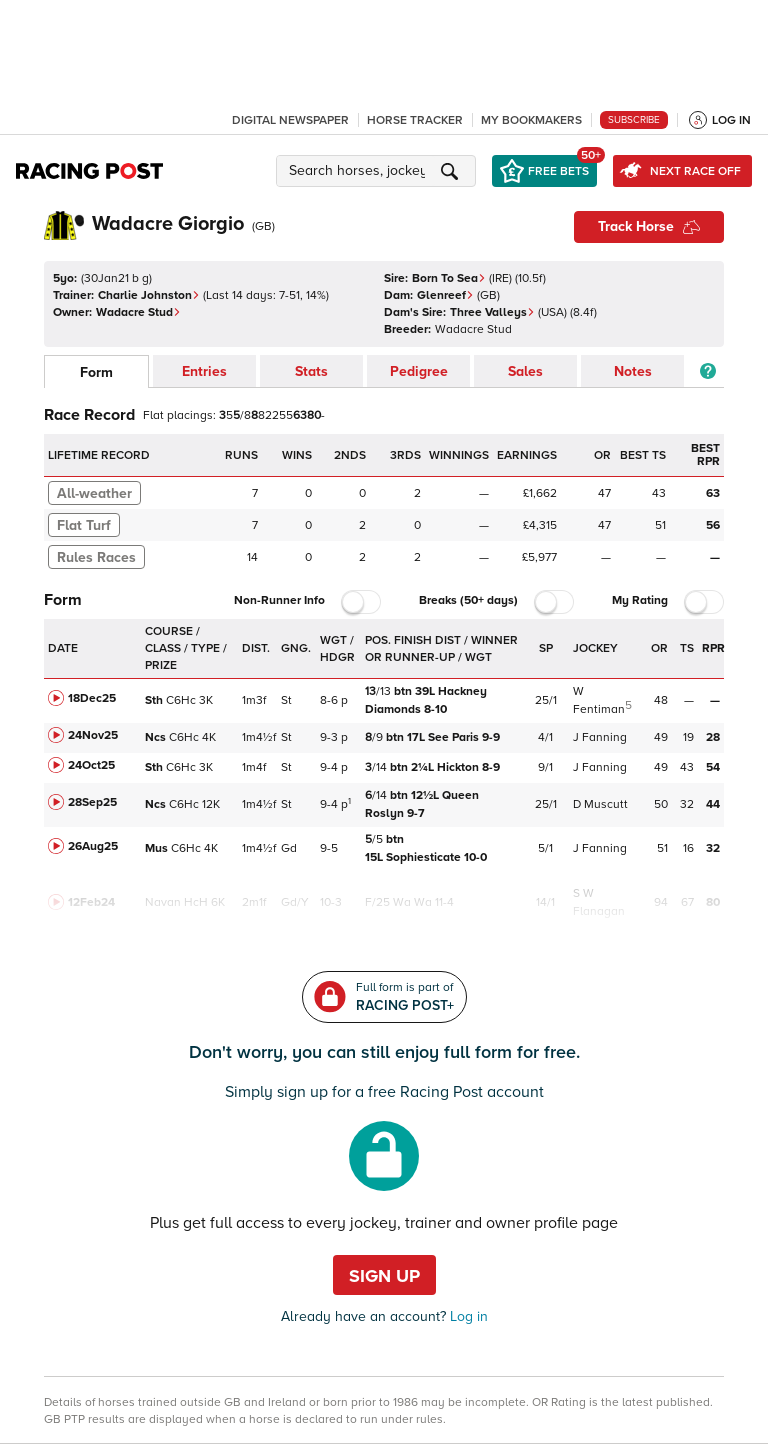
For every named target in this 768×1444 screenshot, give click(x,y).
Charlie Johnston (149, 295)
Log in (467, 1316)
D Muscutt (600, 804)
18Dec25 (92, 698)
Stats (311, 371)
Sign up (384, 1276)
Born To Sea (449, 278)
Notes (633, 371)
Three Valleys (492, 312)
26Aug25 (93, 846)
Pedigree (419, 371)
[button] (379, 171)
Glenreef (445, 295)
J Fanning (600, 737)
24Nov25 (93, 735)
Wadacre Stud (138, 312)
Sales (525, 371)
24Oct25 (91, 765)
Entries (204, 371)
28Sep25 (92, 802)
